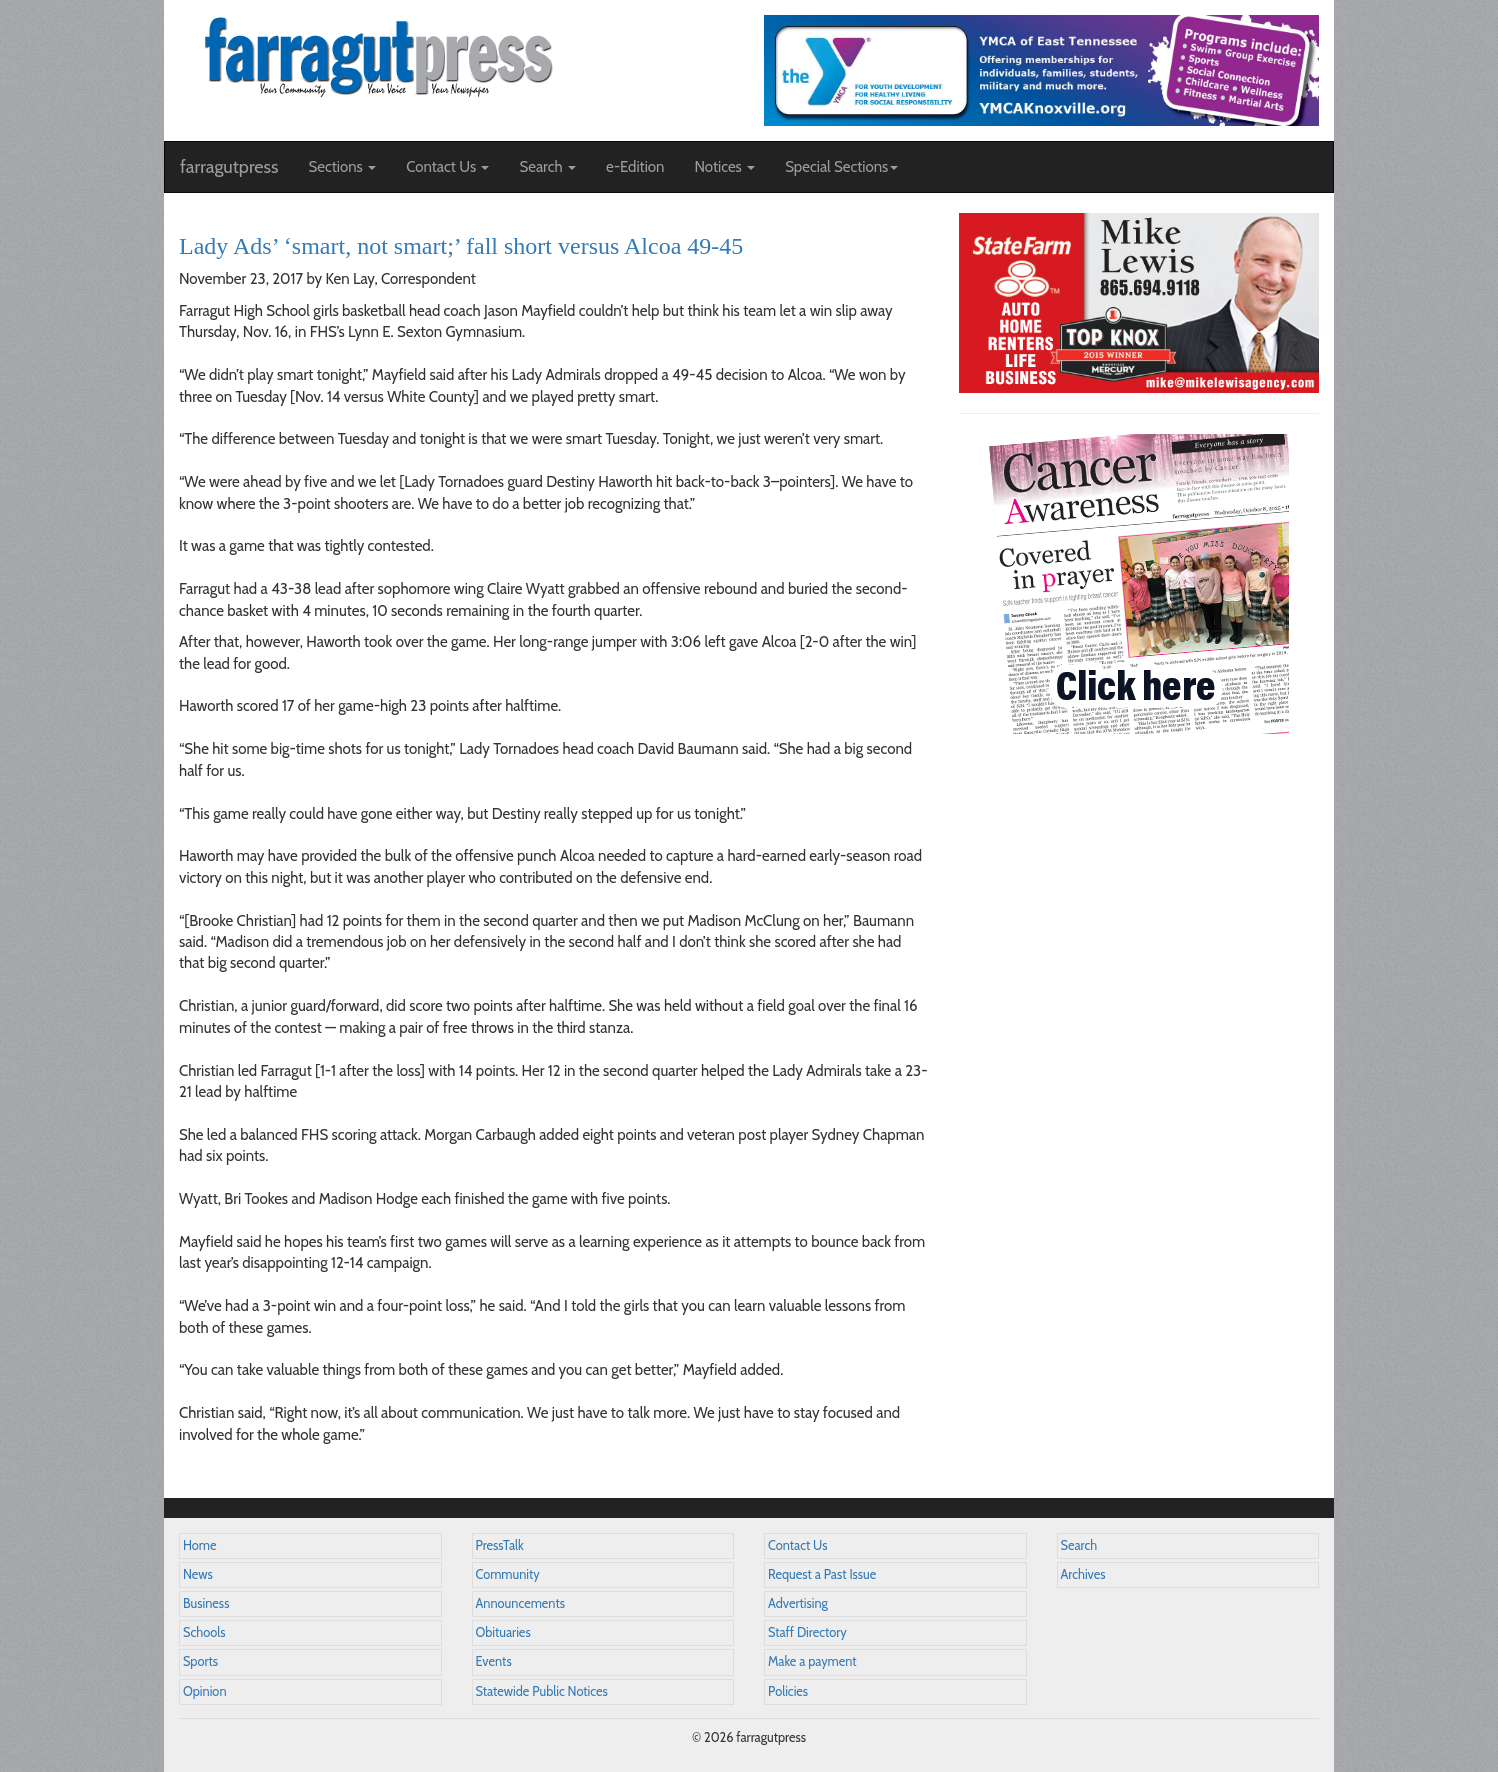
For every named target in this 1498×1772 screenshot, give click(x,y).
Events (494, 1661)
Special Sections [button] (841, 167)
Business (206, 1603)
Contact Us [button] (447, 167)
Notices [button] (724, 167)
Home (200, 1545)
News (198, 1574)
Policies (788, 1691)
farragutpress (229, 167)
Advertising (798, 1603)
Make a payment (812, 1661)
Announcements (520, 1603)
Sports (200, 1661)
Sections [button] (342, 167)
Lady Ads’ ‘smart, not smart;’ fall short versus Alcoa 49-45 (461, 246)
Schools (204, 1632)
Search (1079, 1545)
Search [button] (547, 167)
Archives (1083, 1574)
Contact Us (797, 1545)
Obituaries (503, 1632)
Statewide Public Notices (542, 1691)
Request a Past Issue (822, 1574)
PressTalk (500, 1545)
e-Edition (635, 167)
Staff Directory (807, 1632)
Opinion (205, 1691)
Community (508, 1574)
